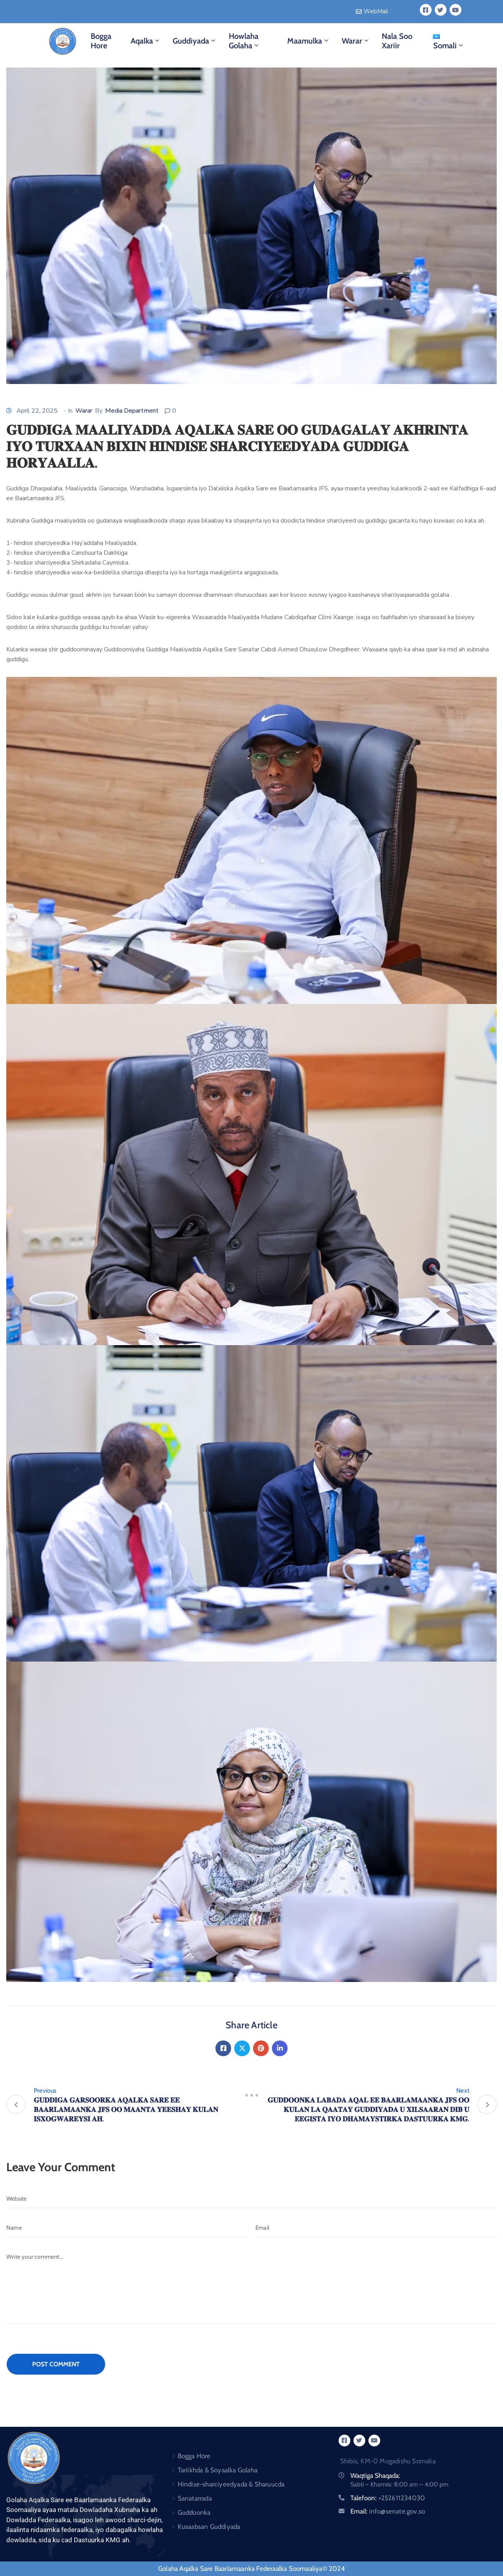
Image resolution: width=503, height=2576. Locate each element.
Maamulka (308, 41)
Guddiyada (195, 41)
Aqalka (146, 41)
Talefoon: (387, 2498)
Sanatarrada (195, 2498)
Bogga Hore (101, 40)
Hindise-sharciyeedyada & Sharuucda (231, 2484)
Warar (356, 41)
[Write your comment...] (251, 2285)
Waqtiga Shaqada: (375, 2475)
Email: (387, 2511)
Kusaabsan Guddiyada (209, 2526)
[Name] (127, 2227)
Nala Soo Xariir (397, 40)
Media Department (132, 410)
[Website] (251, 2198)
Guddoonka (194, 2512)
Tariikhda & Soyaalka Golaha (217, 2470)
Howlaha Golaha (244, 40)
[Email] (376, 2227)
